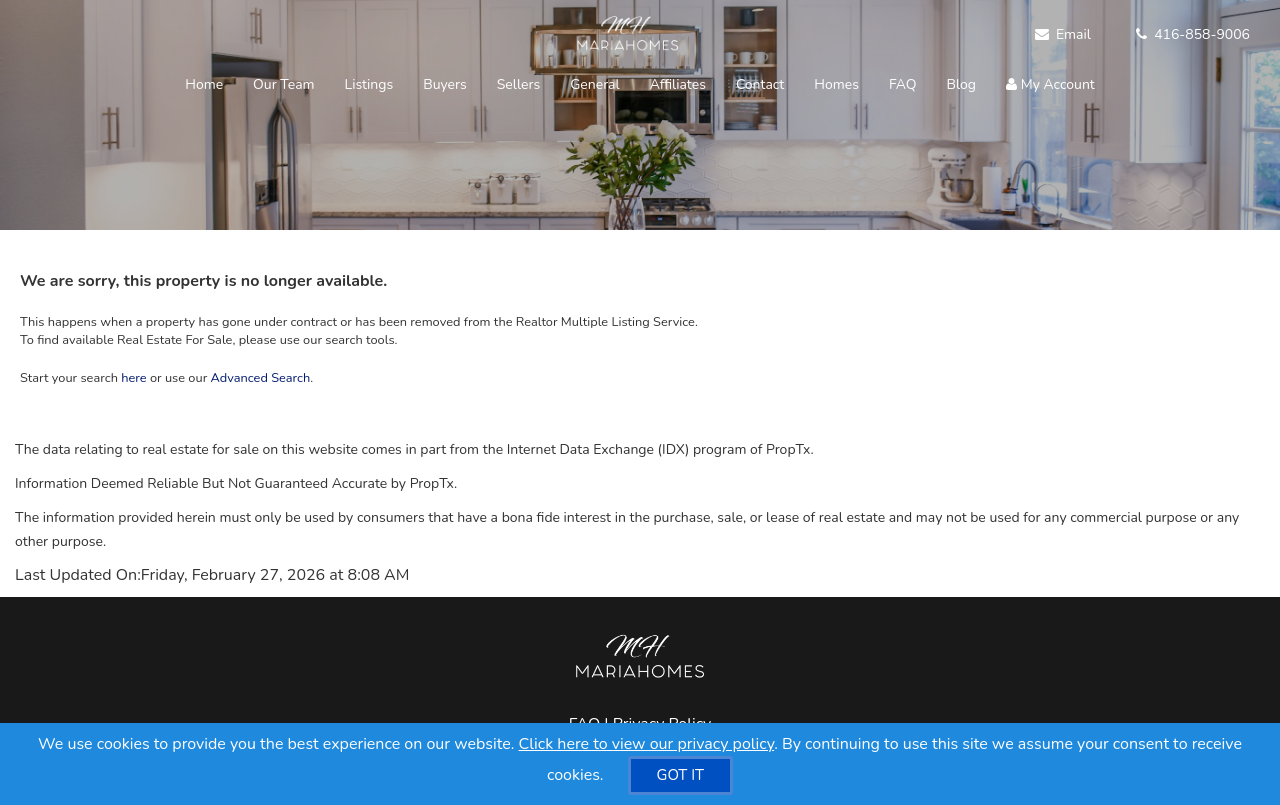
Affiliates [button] (678, 84)
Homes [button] (836, 84)
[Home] (625, 35)
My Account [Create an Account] (1050, 84)
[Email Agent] (1070, 35)
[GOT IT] (681, 775)
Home (204, 84)
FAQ (903, 84)
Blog (962, 84)
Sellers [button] (518, 84)
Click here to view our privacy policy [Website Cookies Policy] (647, 744)
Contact (760, 84)
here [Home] (133, 378)
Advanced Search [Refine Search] (261, 378)
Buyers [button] (445, 84)
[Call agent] (1185, 35)
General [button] (595, 84)
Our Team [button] (283, 84)
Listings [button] (369, 84)
